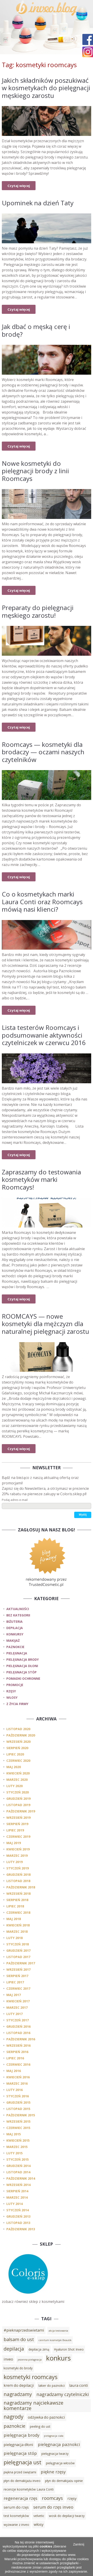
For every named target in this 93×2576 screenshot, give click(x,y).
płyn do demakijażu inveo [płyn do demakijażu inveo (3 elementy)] (22, 2481)
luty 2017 (14, 2014)
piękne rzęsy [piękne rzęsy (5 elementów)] (53, 2471)
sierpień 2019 (17, 1824)
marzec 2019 (17, 1855)
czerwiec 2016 (18, 2064)
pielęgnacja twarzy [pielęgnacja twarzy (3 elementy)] (55, 2453)
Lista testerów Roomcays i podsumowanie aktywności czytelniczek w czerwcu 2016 (44, 1035)
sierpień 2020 (17, 1748)
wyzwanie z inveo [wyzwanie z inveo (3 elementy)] (16, 2524)
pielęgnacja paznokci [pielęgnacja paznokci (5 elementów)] (59, 2444)
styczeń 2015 (17, 2159)
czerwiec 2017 (18, 1988)
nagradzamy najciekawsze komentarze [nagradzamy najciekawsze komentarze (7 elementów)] (33, 2405)
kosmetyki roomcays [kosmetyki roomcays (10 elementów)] (30, 2377)
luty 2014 (14, 2204)
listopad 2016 (18, 2033)
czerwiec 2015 (18, 2128)
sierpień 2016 (17, 2052)
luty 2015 (14, 2153)
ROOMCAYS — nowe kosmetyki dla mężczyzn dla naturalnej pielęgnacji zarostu (45, 1324)
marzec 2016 (17, 2083)
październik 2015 (20, 2115)
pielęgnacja (16, 1653)
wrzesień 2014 (18, 2185)
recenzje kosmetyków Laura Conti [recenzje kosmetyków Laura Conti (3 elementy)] (29, 2489)
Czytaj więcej (18, 185)
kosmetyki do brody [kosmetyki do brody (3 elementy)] (18, 2368)
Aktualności (17, 1609)
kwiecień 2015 (18, 2140)
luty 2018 (14, 1938)
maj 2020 (13, 1767)
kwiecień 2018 (18, 1925)
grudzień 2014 (18, 2166)
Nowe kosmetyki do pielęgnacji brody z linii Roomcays (35, 471)
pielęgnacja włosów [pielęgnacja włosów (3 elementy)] (60, 2463)
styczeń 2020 (17, 1792)
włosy (11, 1697)
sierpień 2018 (17, 1900)
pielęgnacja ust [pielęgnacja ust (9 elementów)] (22, 2462)
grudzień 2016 (18, 2026)
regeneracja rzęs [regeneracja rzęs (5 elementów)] (20, 2498)
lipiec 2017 (15, 1982)
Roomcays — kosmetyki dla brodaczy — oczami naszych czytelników (43, 752)
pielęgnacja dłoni (22, 1666)
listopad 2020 (18, 1729)
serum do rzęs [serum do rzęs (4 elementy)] (16, 2507)
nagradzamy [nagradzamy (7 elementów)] (18, 2394)
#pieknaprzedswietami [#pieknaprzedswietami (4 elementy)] (24, 2330)
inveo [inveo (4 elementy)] (8, 2359)
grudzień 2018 (18, 1874)
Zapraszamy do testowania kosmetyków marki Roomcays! (41, 1179)
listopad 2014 (18, 2172)
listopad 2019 (18, 1805)
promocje (14, 1685)
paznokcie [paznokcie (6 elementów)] (14, 2426)
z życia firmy (17, 1704)
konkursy (14, 1634)
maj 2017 (13, 1995)
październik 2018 (20, 1887)
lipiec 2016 (15, 2058)
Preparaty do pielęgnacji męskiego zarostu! (38, 611)
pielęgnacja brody (22, 1659)
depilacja (14, 1628)
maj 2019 (13, 1843)
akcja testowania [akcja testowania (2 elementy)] (58, 2330)
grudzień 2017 (18, 1950)
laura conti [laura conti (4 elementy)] (78, 2385)
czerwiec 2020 (18, 1760)
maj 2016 (13, 2071)
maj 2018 (13, 1919)
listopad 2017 (18, 1957)
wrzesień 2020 (18, 1741)
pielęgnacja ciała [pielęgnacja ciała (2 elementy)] (53, 2435)
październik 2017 (20, 1963)
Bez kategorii (18, 1615)
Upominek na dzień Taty (38, 203)
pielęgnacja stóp (21, 1672)
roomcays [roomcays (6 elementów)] (52, 2498)
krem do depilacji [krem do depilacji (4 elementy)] (19, 2385)
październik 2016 (20, 2039)
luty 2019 (14, 1862)
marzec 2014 (17, 2197)
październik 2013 (20, 2229)
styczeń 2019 (17, 1868)
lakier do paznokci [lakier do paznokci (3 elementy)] (51, 2385)
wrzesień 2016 (18, 2045)
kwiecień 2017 (18, 2001)
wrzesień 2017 (18, 1969)
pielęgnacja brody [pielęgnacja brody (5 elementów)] (21, 2435)
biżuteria (14, 1621)
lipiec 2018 (15, 1906)
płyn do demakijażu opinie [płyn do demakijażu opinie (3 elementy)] (64, 2481)
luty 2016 (14, 2090)
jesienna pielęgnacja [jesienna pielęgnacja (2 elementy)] (30, 2359)
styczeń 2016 (17, 2096)
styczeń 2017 (17, 2020)
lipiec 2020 (15, 1754)
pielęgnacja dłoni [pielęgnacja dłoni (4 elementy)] (18, 2444)
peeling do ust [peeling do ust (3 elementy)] (40, 2426)
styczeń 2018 (17, 1944)
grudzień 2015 (18, 2102)
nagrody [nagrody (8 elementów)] (13, 2416)
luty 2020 (14, 1786)
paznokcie (15, 1647)
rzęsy (11, 1691)
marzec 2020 (17, 1779)
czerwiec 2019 (18, 1836)
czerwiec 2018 (18, 1912)
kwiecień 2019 (18, 1849)
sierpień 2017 (17, 1976)
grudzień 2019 (18, 1798)
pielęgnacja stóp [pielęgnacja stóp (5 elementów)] (20, 2453)
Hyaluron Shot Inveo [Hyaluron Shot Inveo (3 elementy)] (69, 2349)
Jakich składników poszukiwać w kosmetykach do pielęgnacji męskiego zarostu (46, 88)
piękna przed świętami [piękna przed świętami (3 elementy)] (20, 2472)
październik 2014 (20, 2178)
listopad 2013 (18, 2223)
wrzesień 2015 (18, 2121)
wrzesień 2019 (18, 1817)
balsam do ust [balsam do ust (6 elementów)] (19, 2339)
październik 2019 (20, 1811)
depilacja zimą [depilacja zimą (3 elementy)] (39, 2349)
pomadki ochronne (23, 1678)
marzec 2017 (17, 2007)
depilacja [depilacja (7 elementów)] (14, 2348)
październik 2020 (20, 1735)
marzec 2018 (17, 1931)
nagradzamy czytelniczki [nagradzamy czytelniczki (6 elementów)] (62, 2394)
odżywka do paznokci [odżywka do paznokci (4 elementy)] (46, 2417)
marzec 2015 (17, 2147)
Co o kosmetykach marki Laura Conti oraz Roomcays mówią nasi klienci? (42, 901)
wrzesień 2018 (18, 1893)
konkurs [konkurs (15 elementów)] (58, 2358)
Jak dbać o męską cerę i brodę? (36, 330)
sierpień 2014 (17, 2191)
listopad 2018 (18, 1881)
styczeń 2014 (17, 2210)
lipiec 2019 (15, 1830)
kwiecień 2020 (18, 1773)
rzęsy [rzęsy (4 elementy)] (71, 2498)
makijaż (13, 1640)
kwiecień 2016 (18, 2077)
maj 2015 (13, 2134)
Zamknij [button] (78, 2544)
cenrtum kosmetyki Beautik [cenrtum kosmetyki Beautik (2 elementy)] (55, 2340)
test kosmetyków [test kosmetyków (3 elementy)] (16, 2516)
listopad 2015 (18, 2109)
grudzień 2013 (18, 2216)
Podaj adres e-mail (15, 1500)
